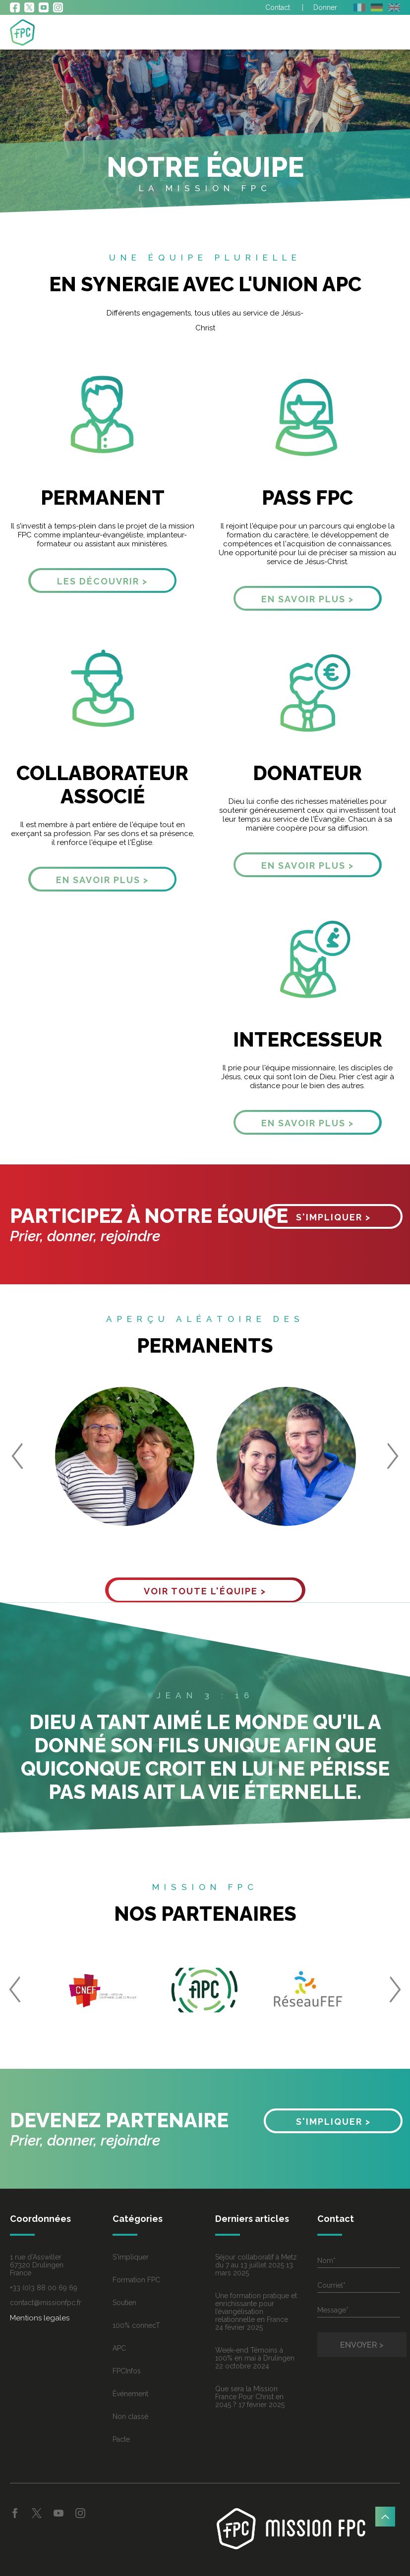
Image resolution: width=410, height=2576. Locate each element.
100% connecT (136, 2325)
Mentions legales (39, 2317)
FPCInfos (127, 2371)
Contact (277, 7)
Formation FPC (136, 2280)
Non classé (130, 2416)
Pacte (121, 2439)
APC (119, 2348)
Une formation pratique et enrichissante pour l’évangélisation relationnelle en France (256, 2307)
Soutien (124, 2303)
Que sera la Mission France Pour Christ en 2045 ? (249, 2397)
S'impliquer (131, 2257)
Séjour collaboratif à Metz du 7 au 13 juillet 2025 (256, 2261)
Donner (325, 7)
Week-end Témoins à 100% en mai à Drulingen (254, 2354)
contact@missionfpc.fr (45, 2303)
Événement (130, 2394)
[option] (124, 1457)
